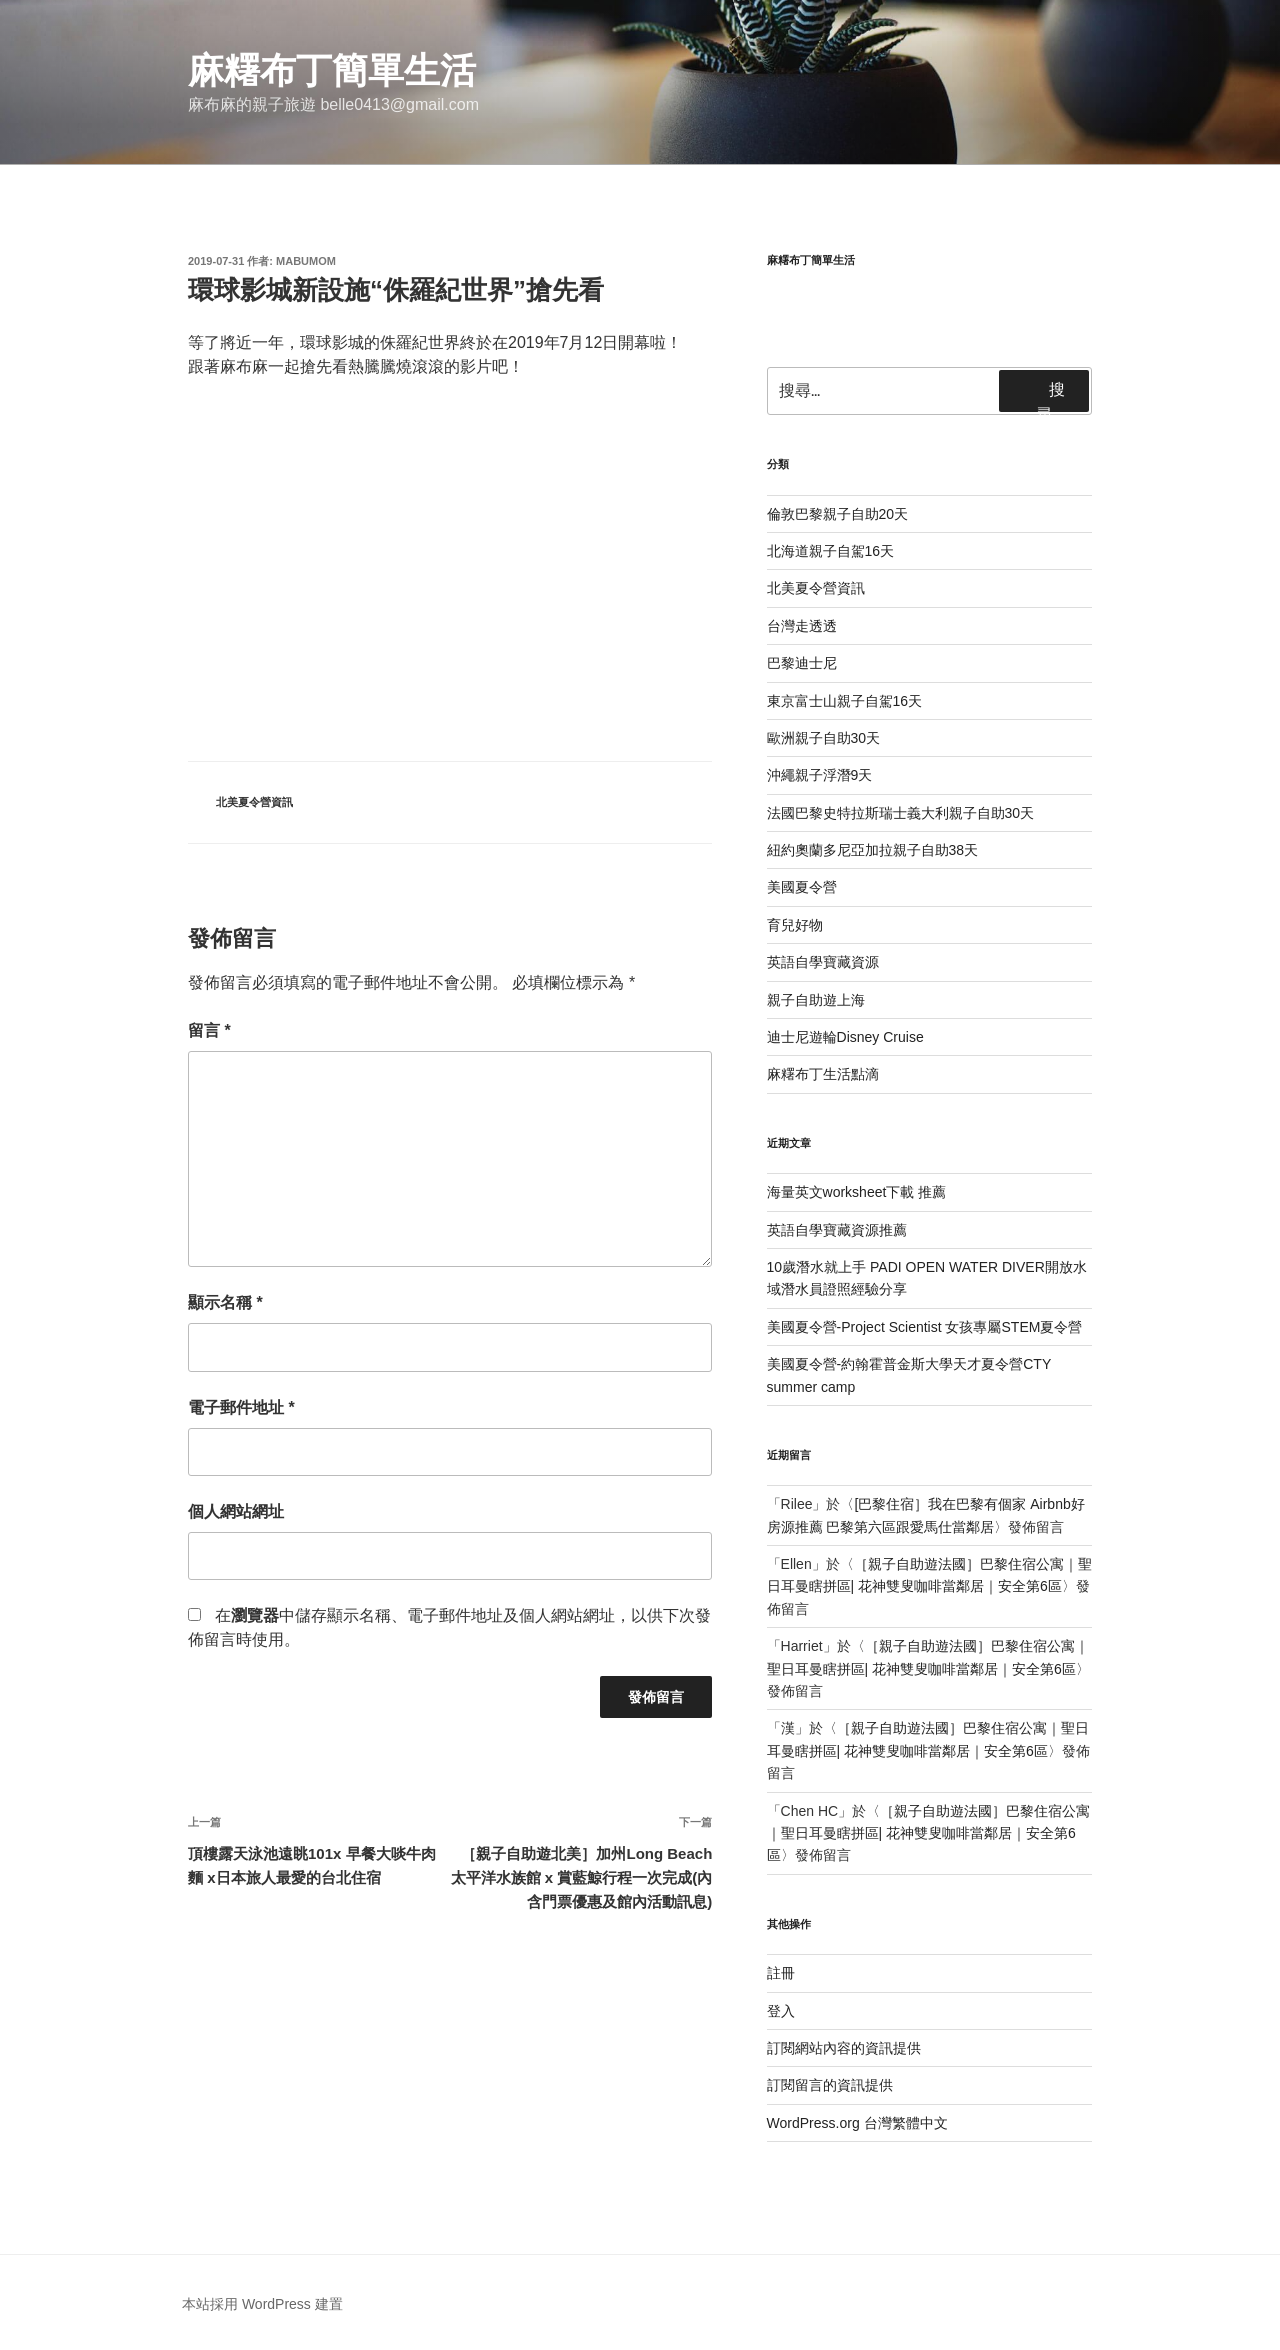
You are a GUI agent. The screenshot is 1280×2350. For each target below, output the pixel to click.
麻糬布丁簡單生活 (332, 70)
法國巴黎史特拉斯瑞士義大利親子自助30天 (901, 813)
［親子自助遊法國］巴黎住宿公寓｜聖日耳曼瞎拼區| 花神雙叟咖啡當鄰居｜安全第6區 (929, 1833)
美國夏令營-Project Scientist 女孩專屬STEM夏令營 (925, 1327)
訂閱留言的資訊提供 (830, 2085)
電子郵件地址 (241, 1407)
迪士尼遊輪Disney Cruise (845, 1037)
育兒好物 (795, 925)
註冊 (781, 1973)
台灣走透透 (802, 626)
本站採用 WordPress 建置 (262, 2304)
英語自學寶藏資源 (823, 962)
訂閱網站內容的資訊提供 (844, 2048)
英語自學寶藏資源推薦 (837, 1230)
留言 (209, 1030)
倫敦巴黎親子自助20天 (838, 514)
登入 (781, 2011)
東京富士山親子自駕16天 (845, 701)
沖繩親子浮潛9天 (820, 775)
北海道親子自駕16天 (831, 551)
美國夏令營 (802, 887)
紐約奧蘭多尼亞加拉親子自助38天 (873, 850)
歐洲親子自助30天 (824, 738)
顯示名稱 (225, 1302)
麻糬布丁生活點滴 (823, 1074)
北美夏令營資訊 (254, 802)
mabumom (306, 261)
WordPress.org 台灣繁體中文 (857, 2123)
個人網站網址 (236, 1511)
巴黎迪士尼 (802, 663)
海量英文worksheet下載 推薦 (857, 1192)
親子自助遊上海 (816, 1000)
